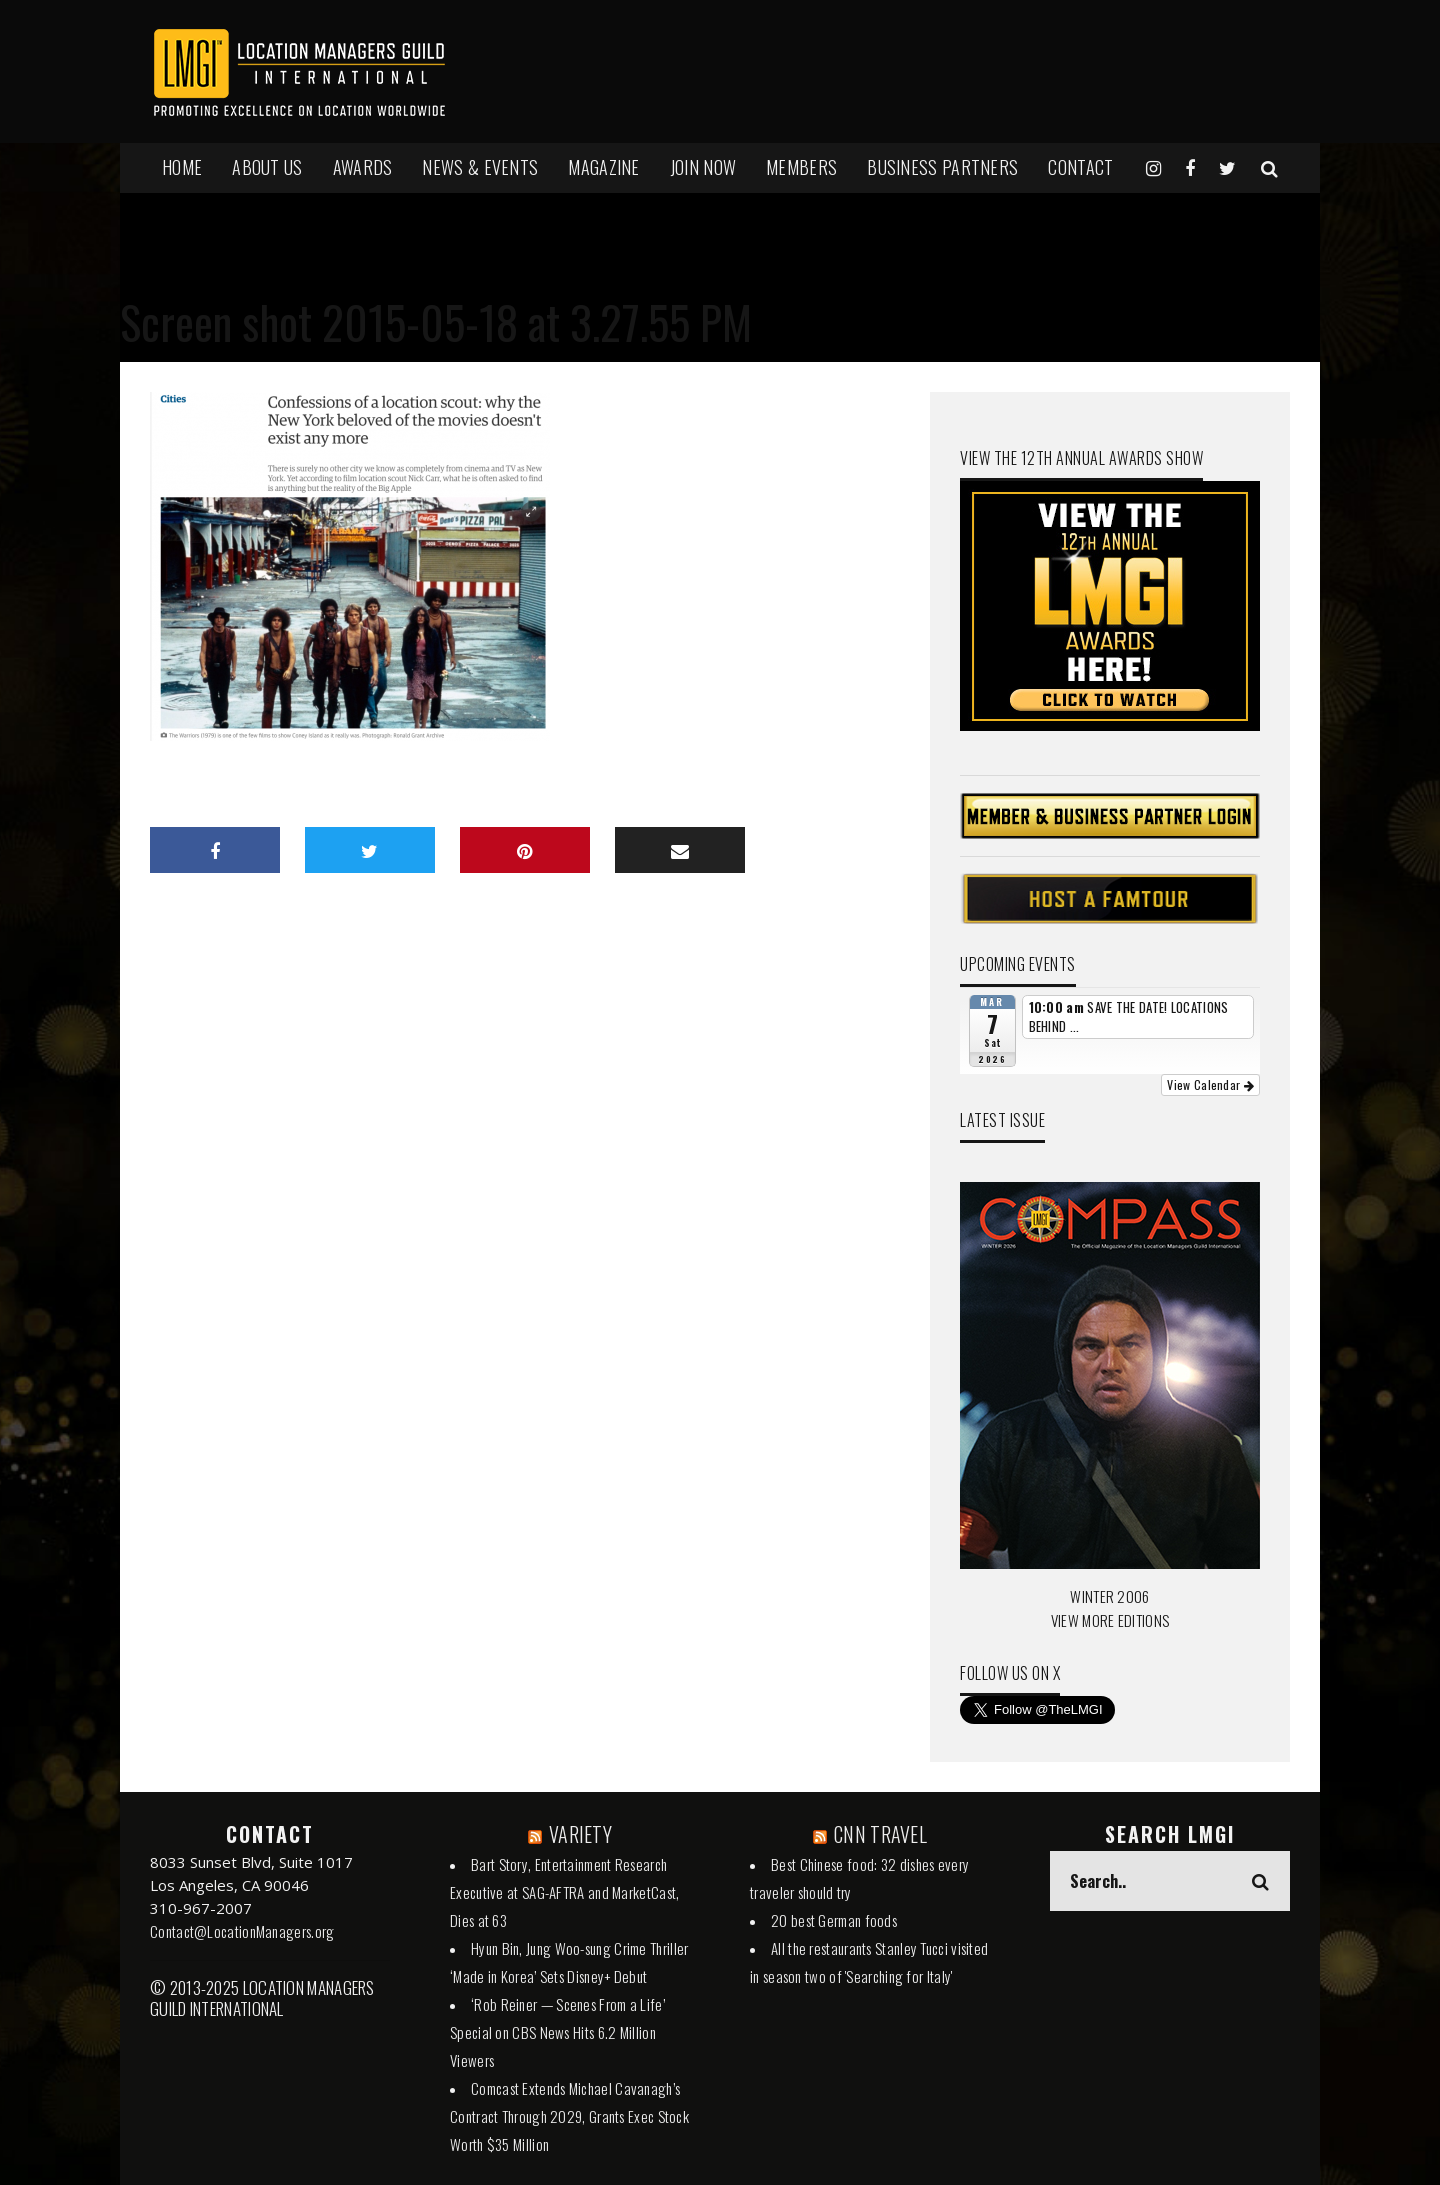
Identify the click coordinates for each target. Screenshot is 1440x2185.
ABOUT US (267, 167)
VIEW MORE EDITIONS (1110, 1620)
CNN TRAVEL (880, 1834)
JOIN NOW (703, 167)
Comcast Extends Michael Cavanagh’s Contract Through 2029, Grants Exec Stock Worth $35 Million (569, 2116)
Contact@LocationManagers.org (242, 1931)
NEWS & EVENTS (480, 167)
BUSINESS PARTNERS (942, 167)
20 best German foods (834, 1920)
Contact (1080, 167)
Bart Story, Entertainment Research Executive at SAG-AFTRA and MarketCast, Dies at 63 (564, 1892)
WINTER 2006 (1109, 1596)
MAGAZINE (603, 167)
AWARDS (363, 167)
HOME (182, 167)
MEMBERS (801, 167)
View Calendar (1210, 1084)
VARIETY (580, 1834)
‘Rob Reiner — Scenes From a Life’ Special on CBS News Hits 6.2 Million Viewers (557, 2032)
